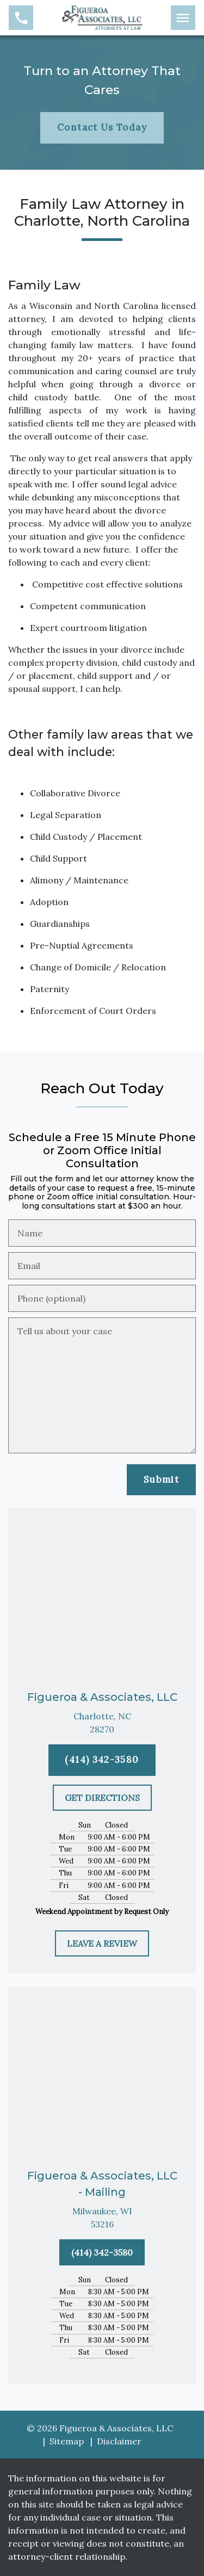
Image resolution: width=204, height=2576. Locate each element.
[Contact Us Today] (101, 128)
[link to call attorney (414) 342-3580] (21, 17)
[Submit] (161, 1480)
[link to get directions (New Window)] (102, 1723)
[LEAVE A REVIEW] (102, 1943)
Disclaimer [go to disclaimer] (119, 2441)
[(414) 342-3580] (102, 1760)
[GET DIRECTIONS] (102, 1798)
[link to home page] (102, 16)
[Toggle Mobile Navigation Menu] (183, 17)
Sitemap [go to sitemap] (67, 2441)
